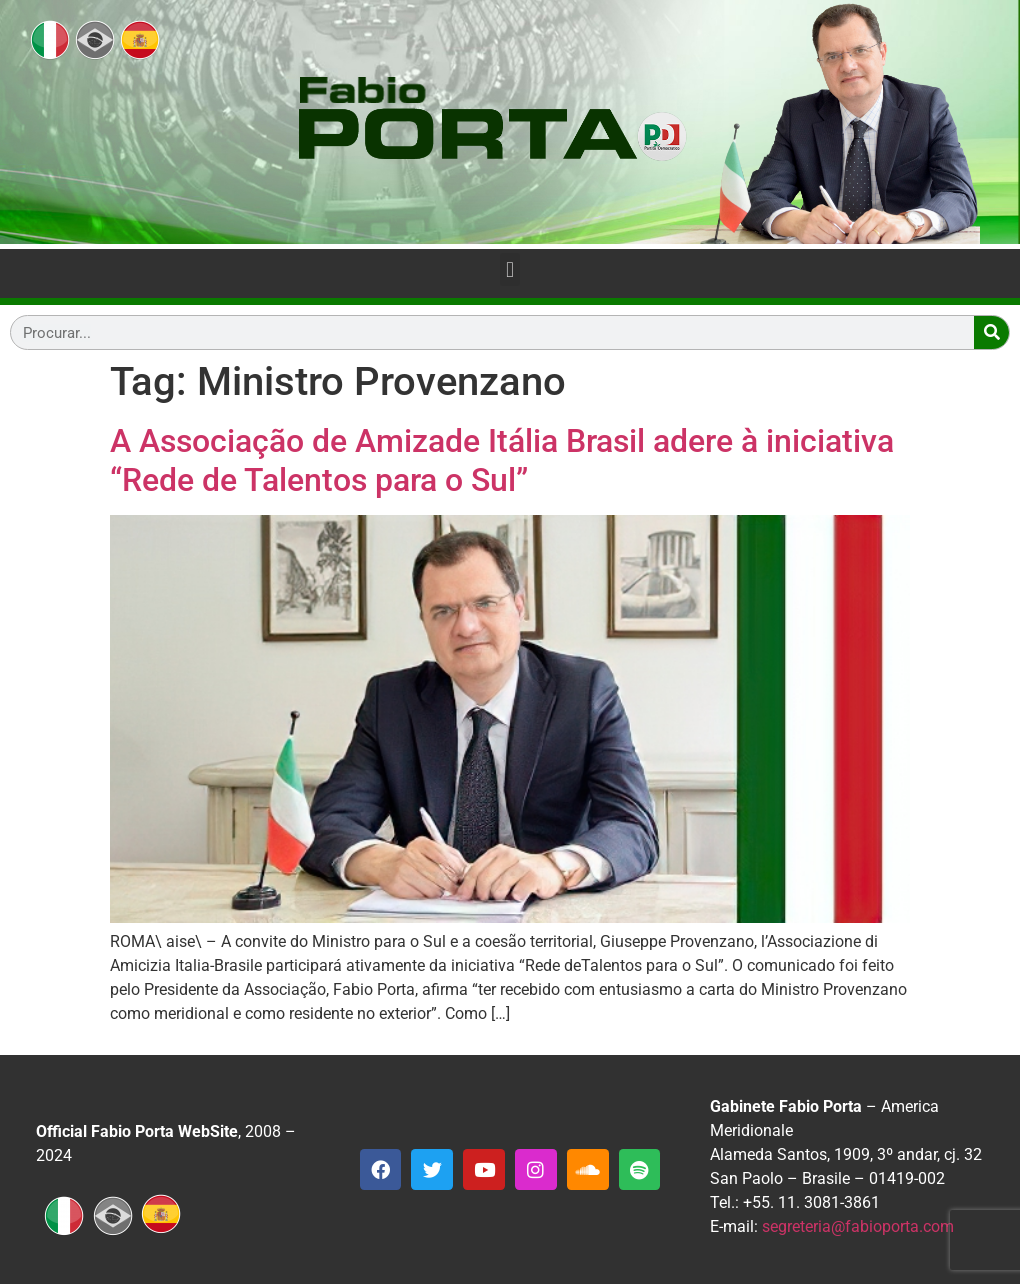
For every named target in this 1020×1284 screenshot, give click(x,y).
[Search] (991, 332)
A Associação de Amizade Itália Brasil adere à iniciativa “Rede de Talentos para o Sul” (502, 460)
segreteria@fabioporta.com (858, 1226)
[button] (509, 269)
